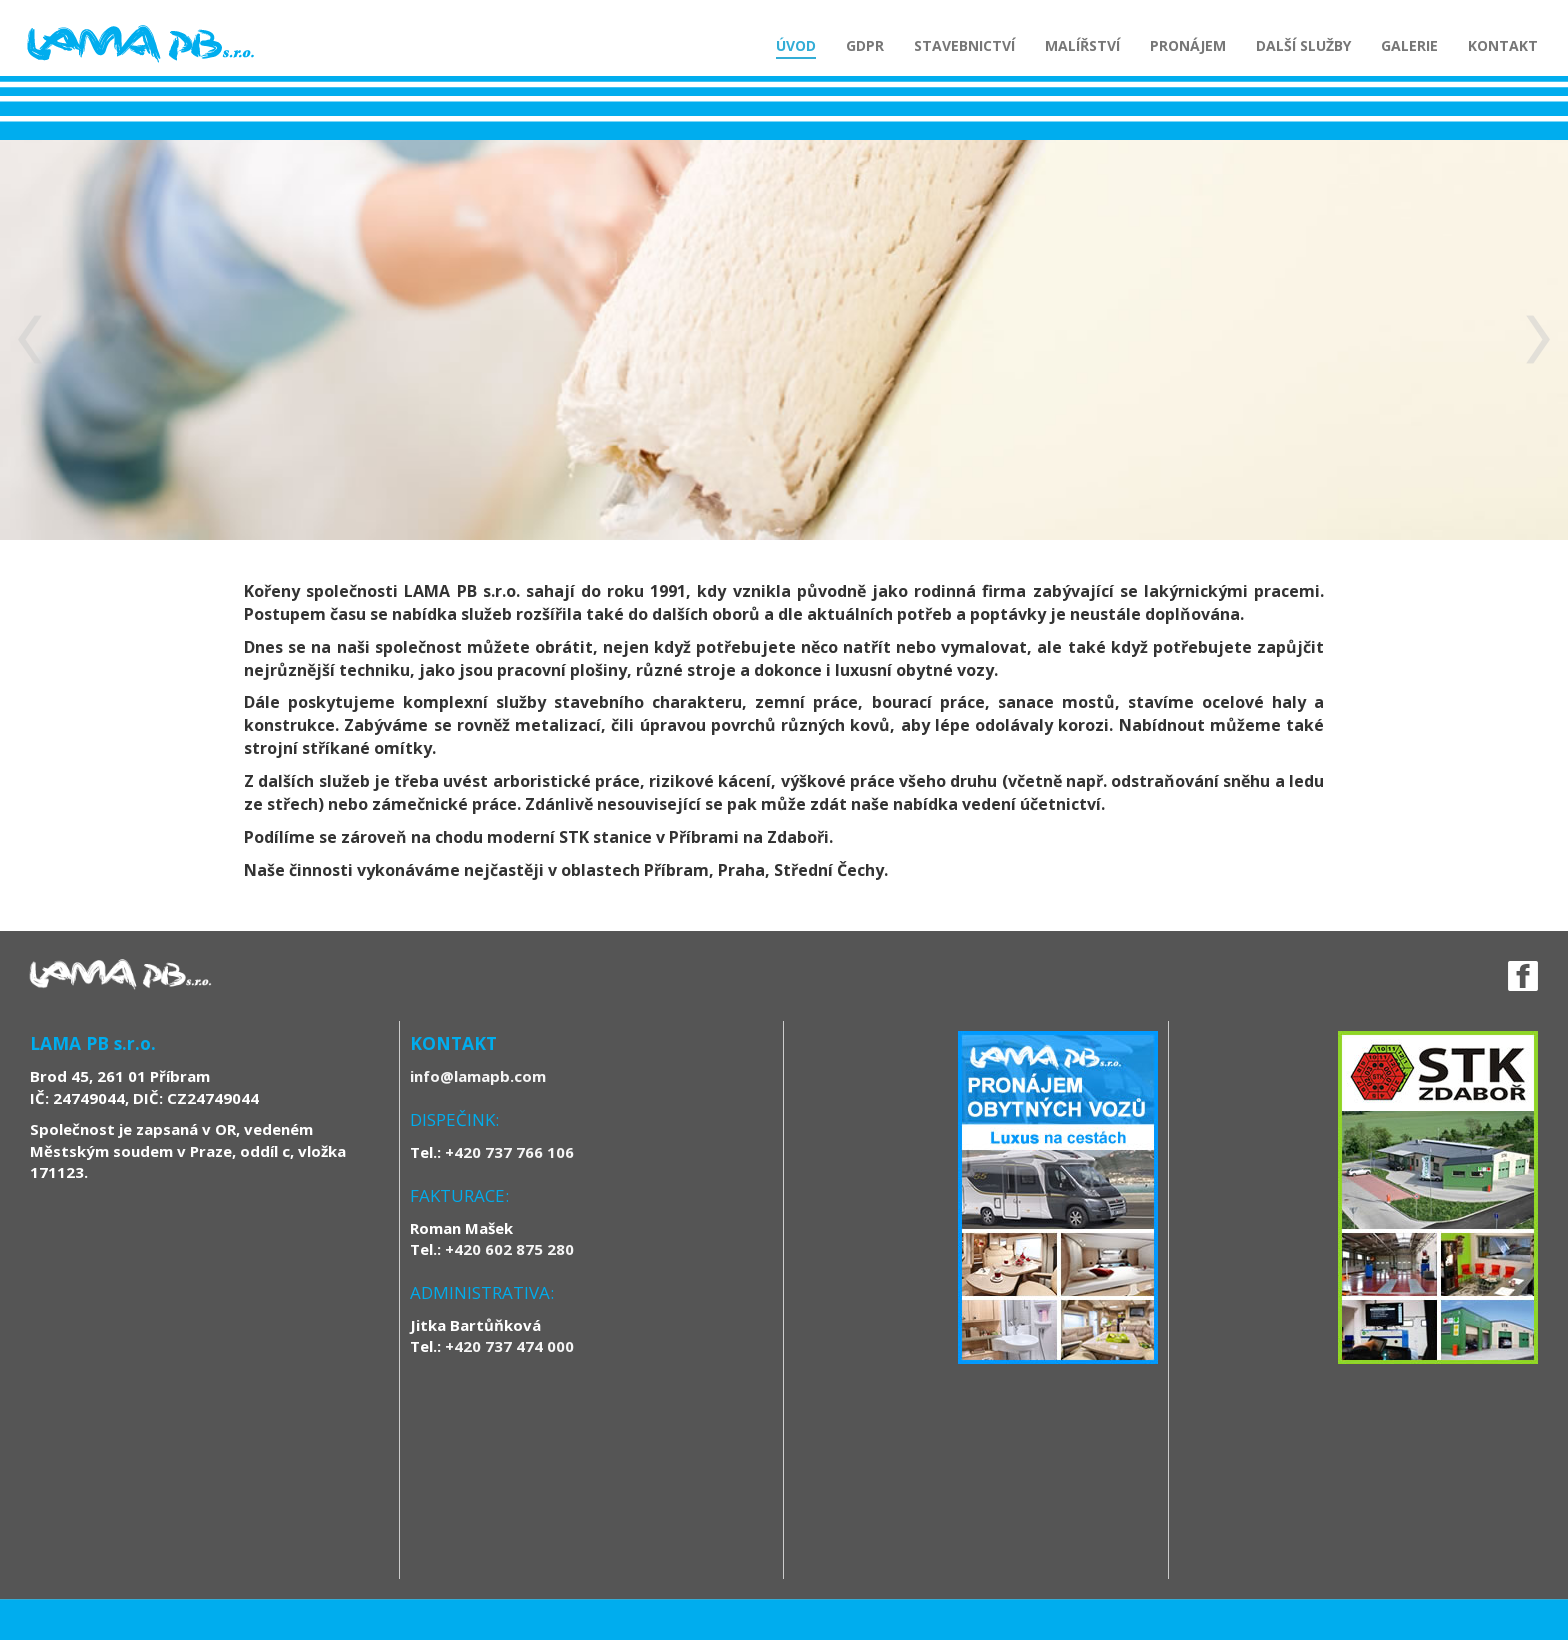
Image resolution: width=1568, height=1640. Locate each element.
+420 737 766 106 (509, 1152)
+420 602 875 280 (509, 1249)
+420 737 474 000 (509, 1346)
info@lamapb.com (478, 1076)
